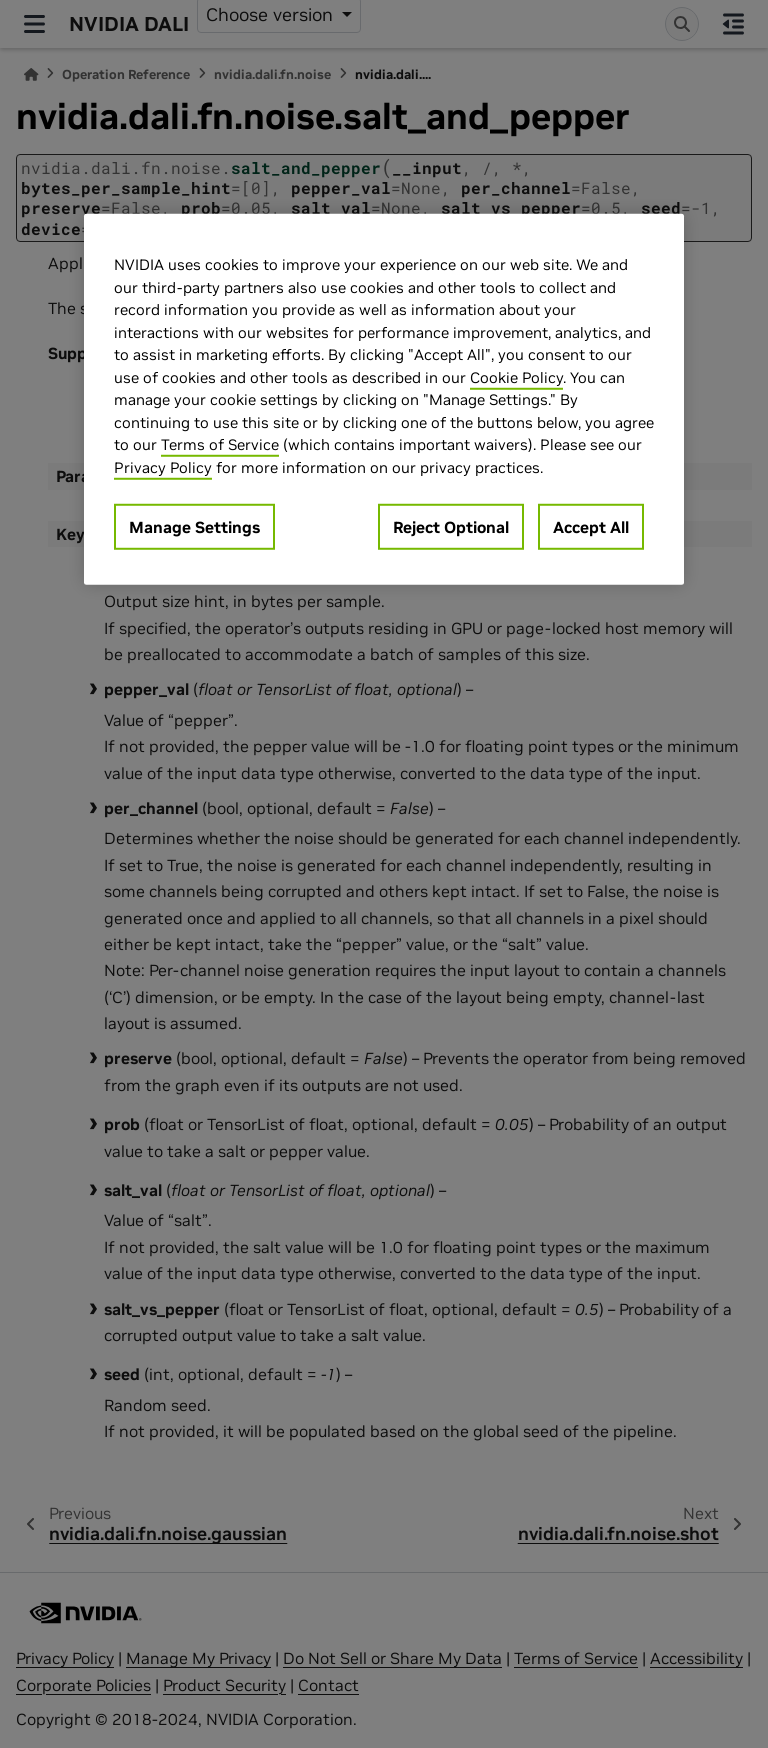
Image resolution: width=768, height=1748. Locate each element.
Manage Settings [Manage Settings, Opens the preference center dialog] (194, 527)
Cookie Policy (516, 376)
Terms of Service (220, 444)
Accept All (591, 527)
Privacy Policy (163, 466)
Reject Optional (451, 527)
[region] (384, 399)
